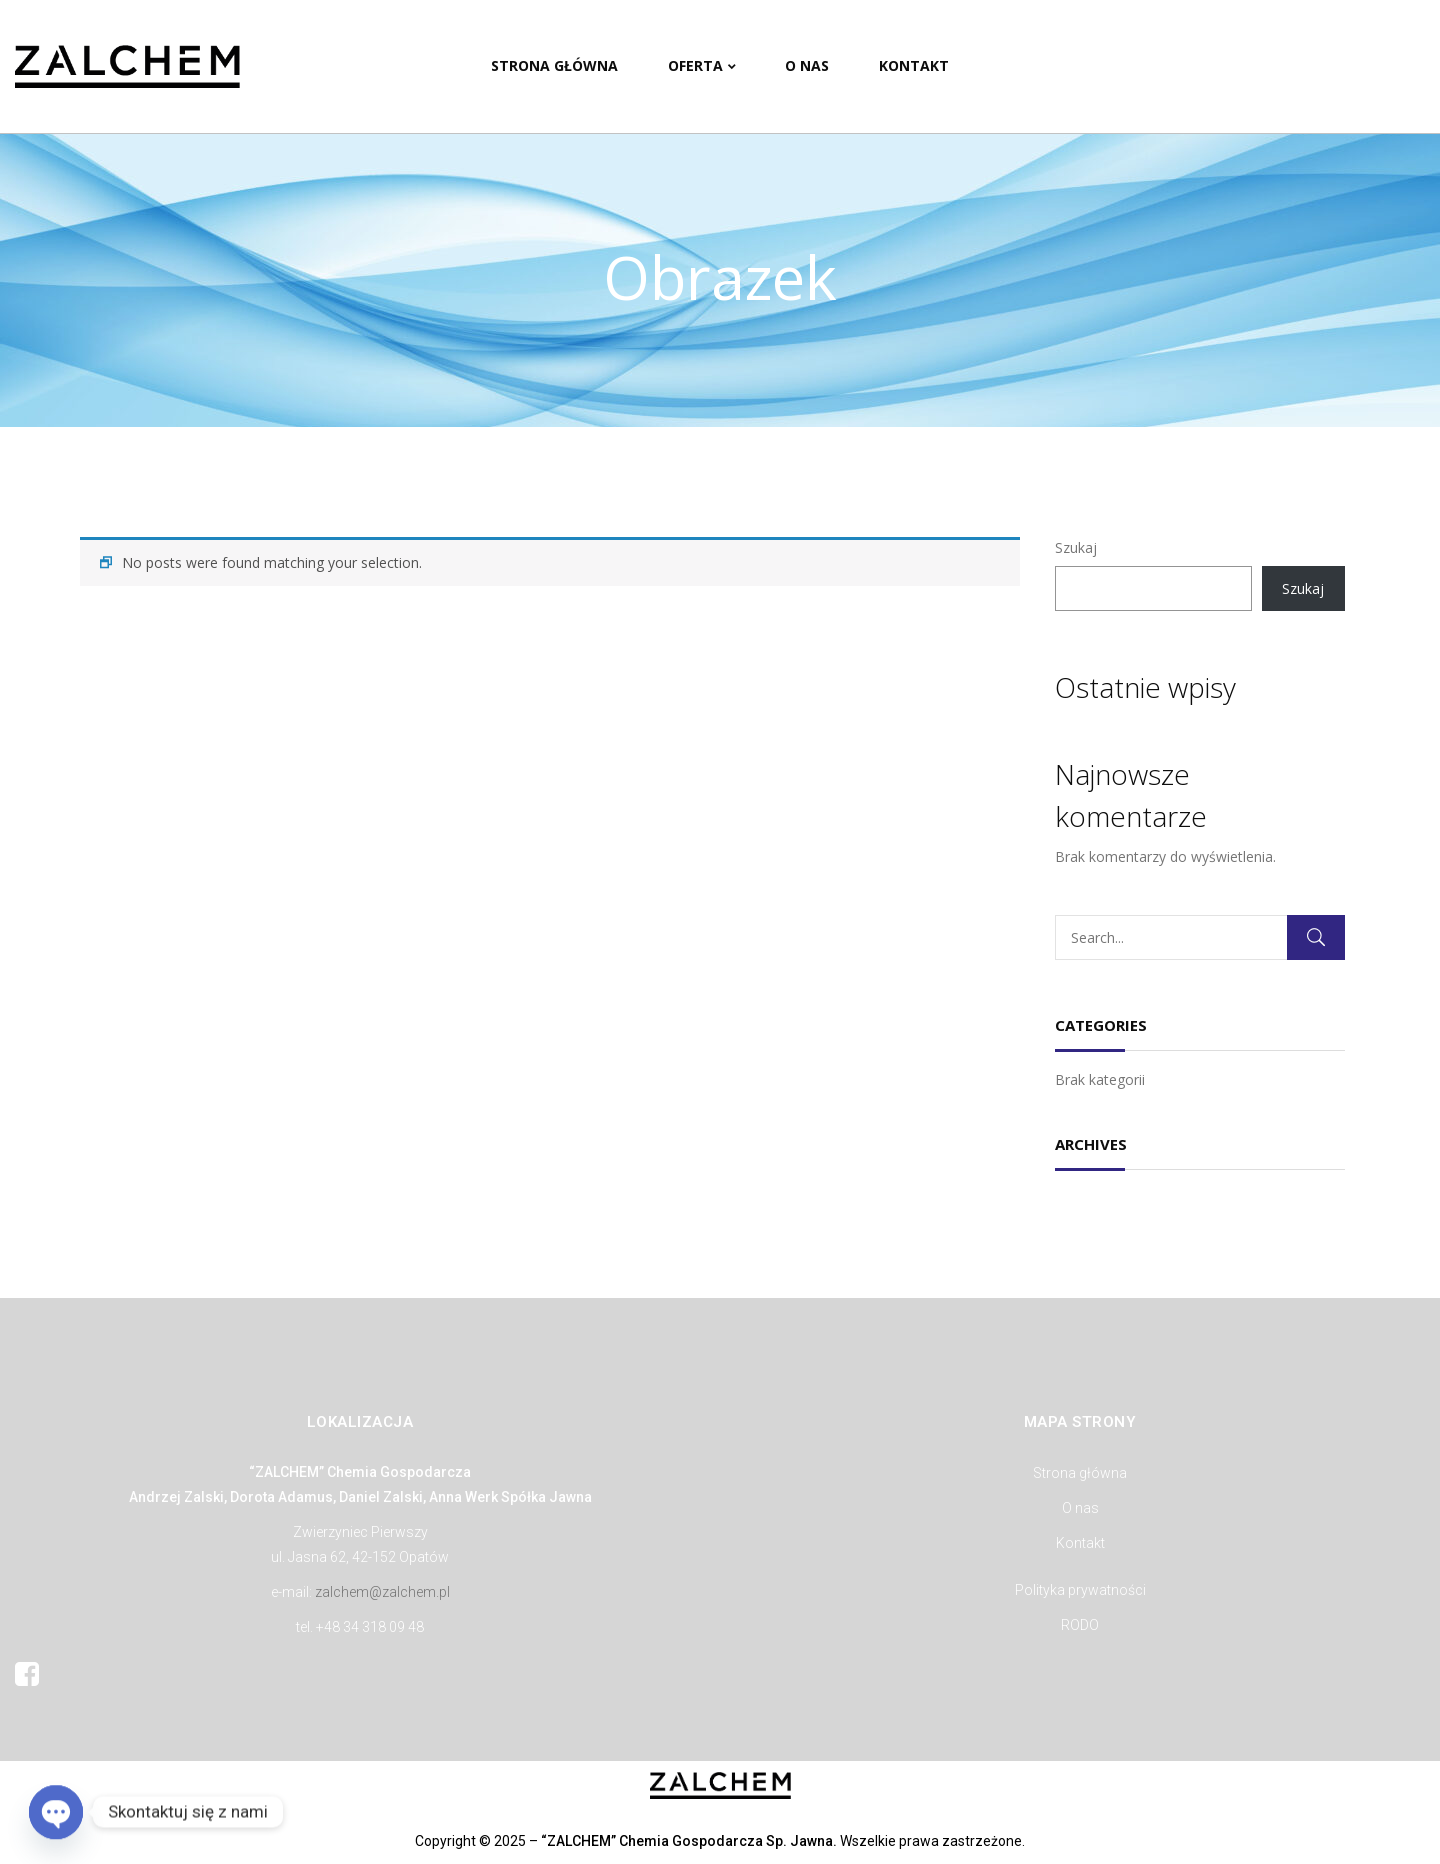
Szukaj (1076, 547)
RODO (1080, 1625)
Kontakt (1080, 1543)
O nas (1080, 1508)
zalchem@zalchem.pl (382, 1592)
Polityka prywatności (1080, 1590)
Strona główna (1080, 1473)
